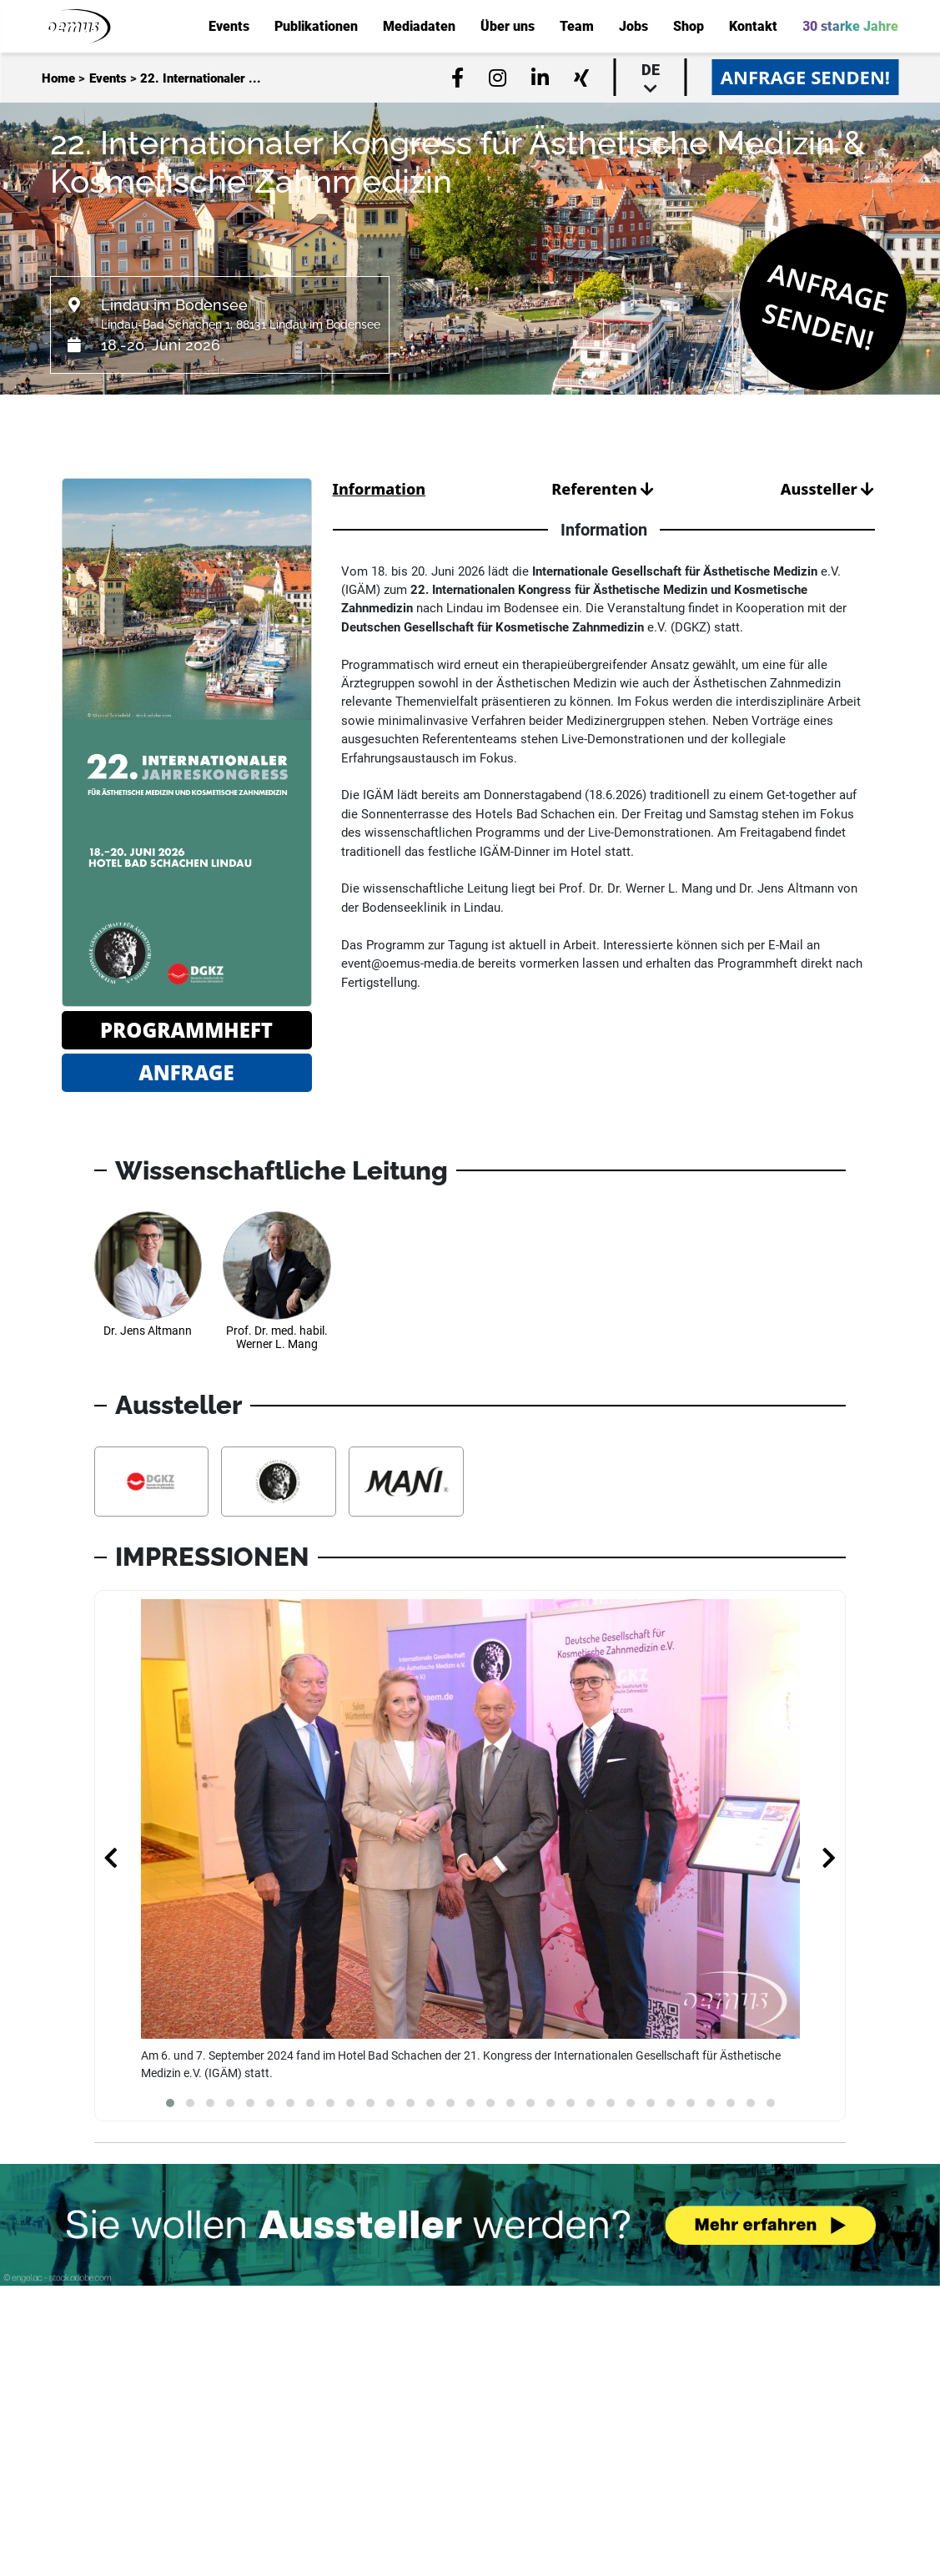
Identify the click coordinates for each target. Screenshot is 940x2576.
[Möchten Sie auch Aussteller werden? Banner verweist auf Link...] (470, 2225)
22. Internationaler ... (200, 78)
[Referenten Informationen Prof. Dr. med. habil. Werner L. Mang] (276, 1288)
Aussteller (828, 489)
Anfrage (186, 1072)
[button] (170, 2103)
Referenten (602, 489)
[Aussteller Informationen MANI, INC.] (406, 1481)
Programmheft (186, 1030)
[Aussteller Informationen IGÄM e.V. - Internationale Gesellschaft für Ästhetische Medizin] (278, 1481)
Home (58, 78)
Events (108, 78)
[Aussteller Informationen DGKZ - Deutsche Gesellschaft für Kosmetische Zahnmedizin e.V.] (151, 1481)
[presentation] (110, 1859)
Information (379, 489)
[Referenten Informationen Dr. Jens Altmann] (148, 1288)
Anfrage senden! (805, 76)
